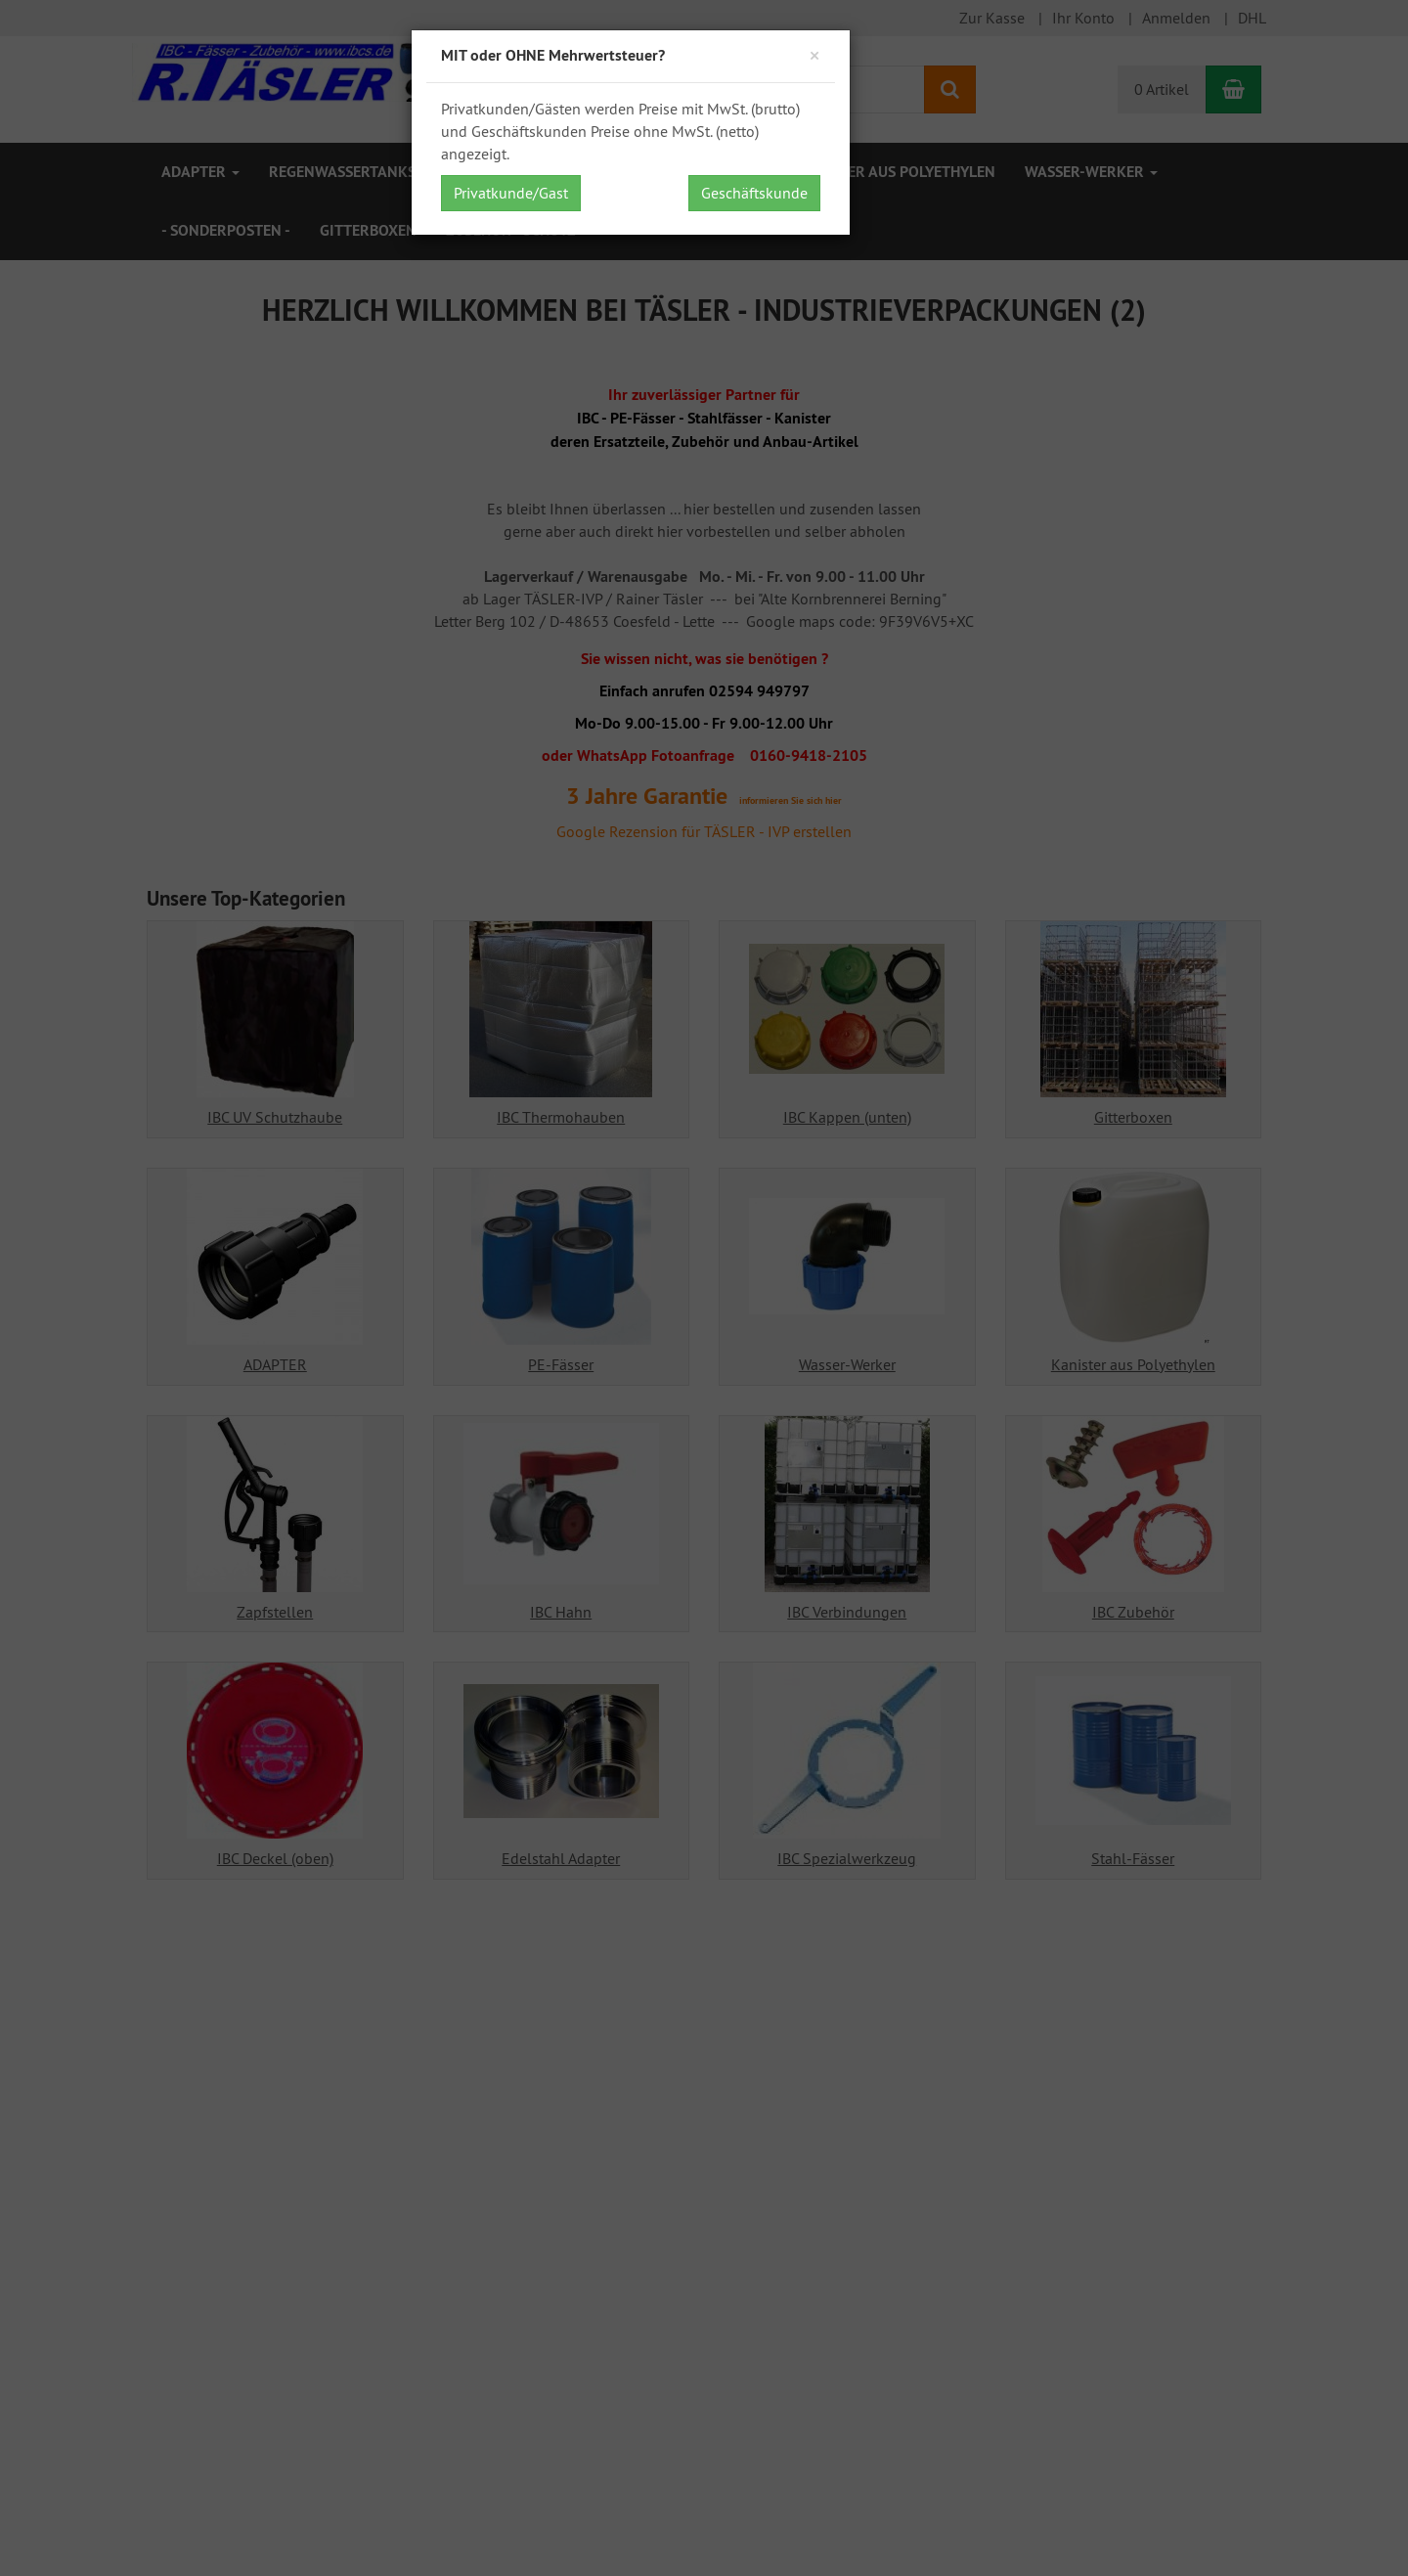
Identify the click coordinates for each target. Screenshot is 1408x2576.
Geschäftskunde (754, 192)
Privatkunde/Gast (511, 192)
